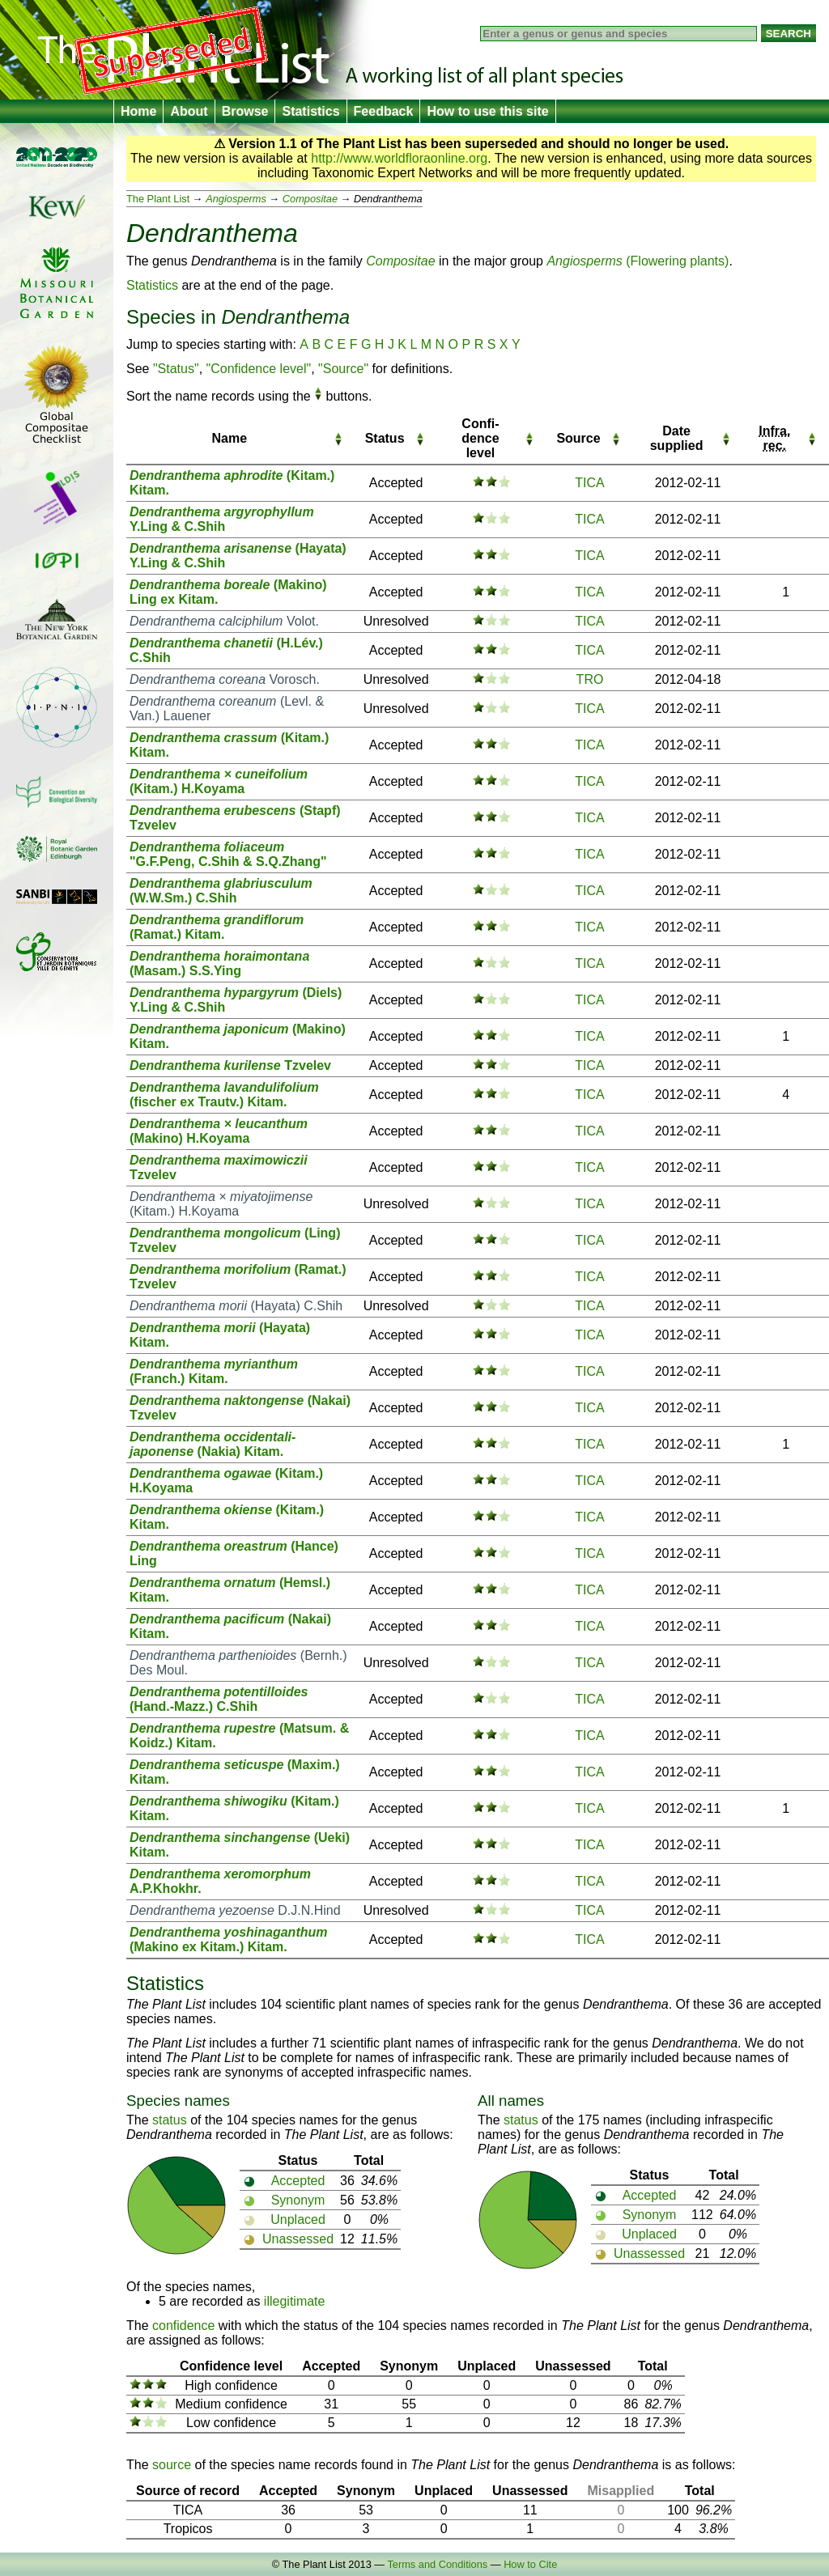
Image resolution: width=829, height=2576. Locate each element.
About (188, 111)
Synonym (298, 2200)
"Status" (176, 369)
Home (138, 111)
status (169, 2120)
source (171, 2465)
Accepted (298, 2181)
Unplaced (297, 2219)
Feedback (384, 111)
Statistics (310, 111)
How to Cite (530, 2564)
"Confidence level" (259, 369)
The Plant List (157, 199)
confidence (183, 2325)
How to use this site (487, 111)
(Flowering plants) (637, 261)
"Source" (343, 369)
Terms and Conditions (437, 2564)
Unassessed (298, 2239)
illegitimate (294, 2301)
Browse (245, 111)
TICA (589, 483)
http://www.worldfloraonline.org (399, 158)
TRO (590, 679)
